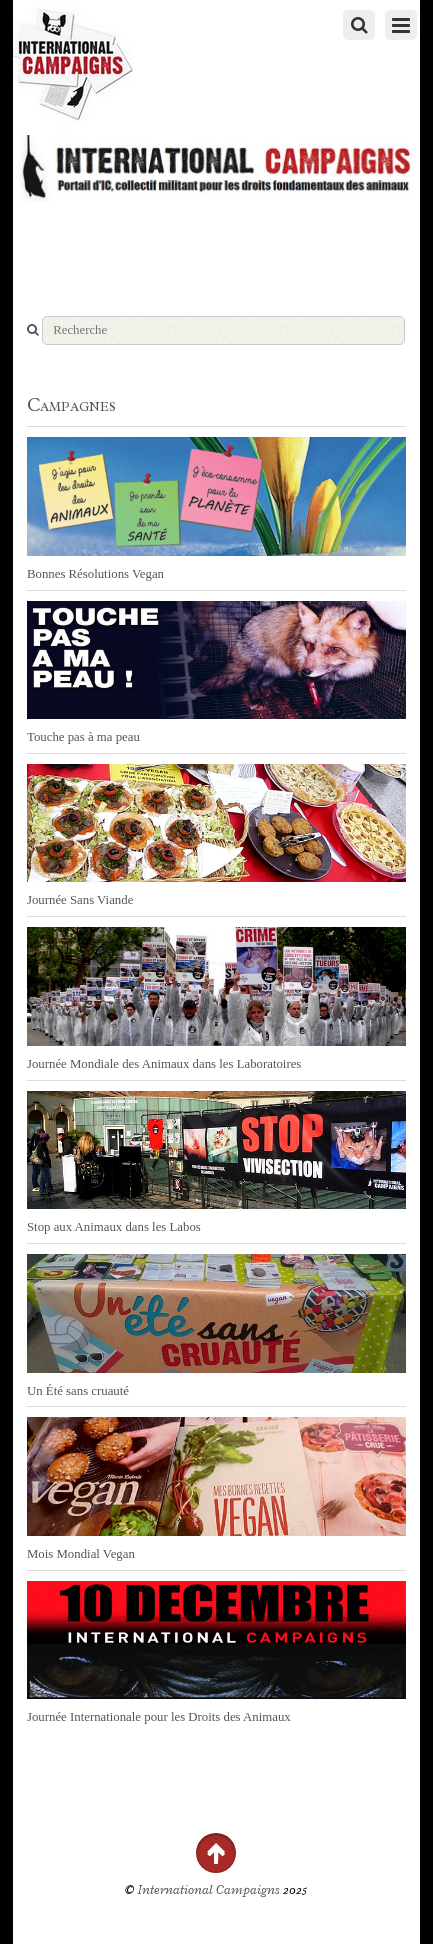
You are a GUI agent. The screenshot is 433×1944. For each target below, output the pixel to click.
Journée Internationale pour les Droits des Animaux (159, 1717)
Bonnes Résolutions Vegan (95, 574)
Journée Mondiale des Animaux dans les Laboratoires (164, 1064)
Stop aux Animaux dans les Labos (114, 1227)
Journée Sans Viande (80, 900)
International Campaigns (209, 1890)
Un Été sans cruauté (78, 1391)
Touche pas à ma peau (83, 737)
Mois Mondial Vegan (81, 1554)
